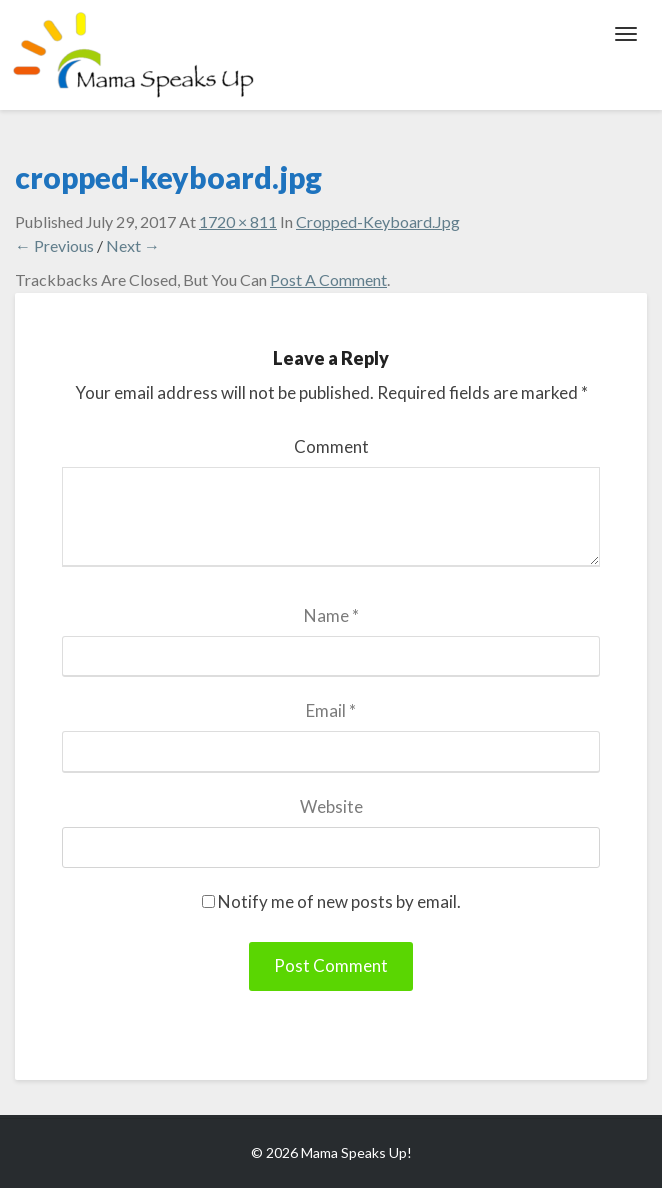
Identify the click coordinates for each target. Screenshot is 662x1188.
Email (331, 710)
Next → (133, 245)
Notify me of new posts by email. (339, 901)
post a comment (328, 279)
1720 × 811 (238, 221)
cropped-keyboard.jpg (378, 221)
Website (331, 806)
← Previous (54, 245)
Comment (331, 446)
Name (331, 615)
